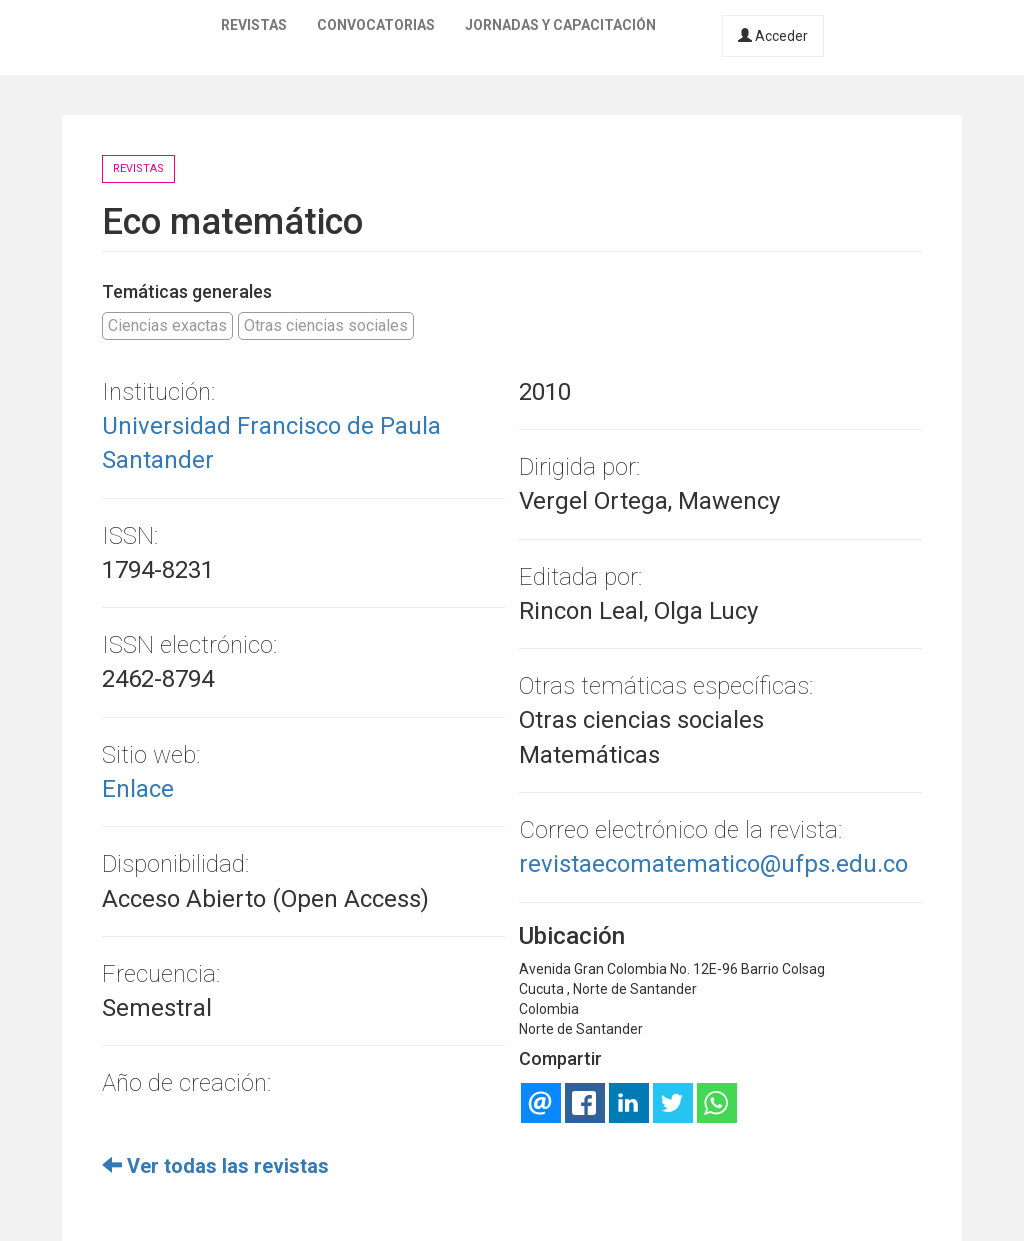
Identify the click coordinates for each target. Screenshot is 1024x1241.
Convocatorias (376, 25)
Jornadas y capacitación (560, 25)
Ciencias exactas (167, 325)
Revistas (254, 25)
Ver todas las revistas (215, 1166)
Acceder (773, 36)
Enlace (138, 789)
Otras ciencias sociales (326, 325)
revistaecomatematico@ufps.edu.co (713, 864)
